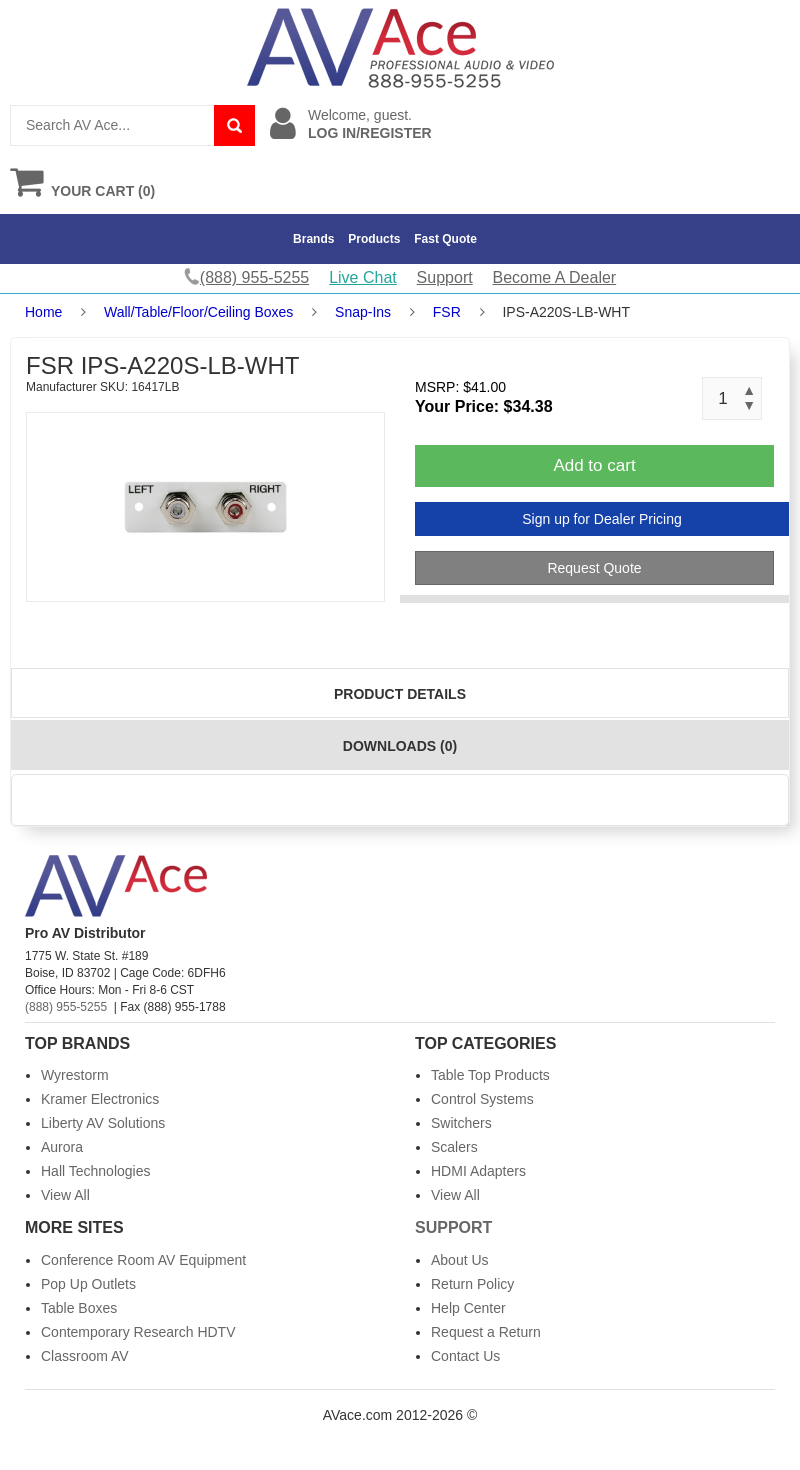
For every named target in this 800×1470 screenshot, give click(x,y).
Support (445, 277)
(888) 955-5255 (66, 1007)
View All (65, 1195)
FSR (447, 312)
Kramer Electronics (100, 1099)
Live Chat (363, 277)
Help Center (468, 1308)
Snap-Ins (363, 312)
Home (43, 312)
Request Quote (594, 568)
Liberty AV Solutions (103, 1123)
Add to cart (594, 465)
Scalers (454, 1147)
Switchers (461, 1123)
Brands (313, 239)
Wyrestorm (75, 1075)
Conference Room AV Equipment (143, 1260)
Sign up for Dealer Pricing (602, 519)
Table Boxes (79, 1308)
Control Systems (482, 1099)
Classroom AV (85, 1356)
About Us (460, 1260)
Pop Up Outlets (88, 1284)
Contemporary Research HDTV (138, 1332)
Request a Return (486, 1332)
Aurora (62, 1147)
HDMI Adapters (478, 1171)
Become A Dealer (555, 277)
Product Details (400, 694)
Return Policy (472, 1284)
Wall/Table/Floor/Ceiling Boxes (198, 312)
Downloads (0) (400, 746)
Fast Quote (445, 239)
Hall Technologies (95, 1171)
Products (374, 239)
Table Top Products (490, 1075)
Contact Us (465, 1356)
